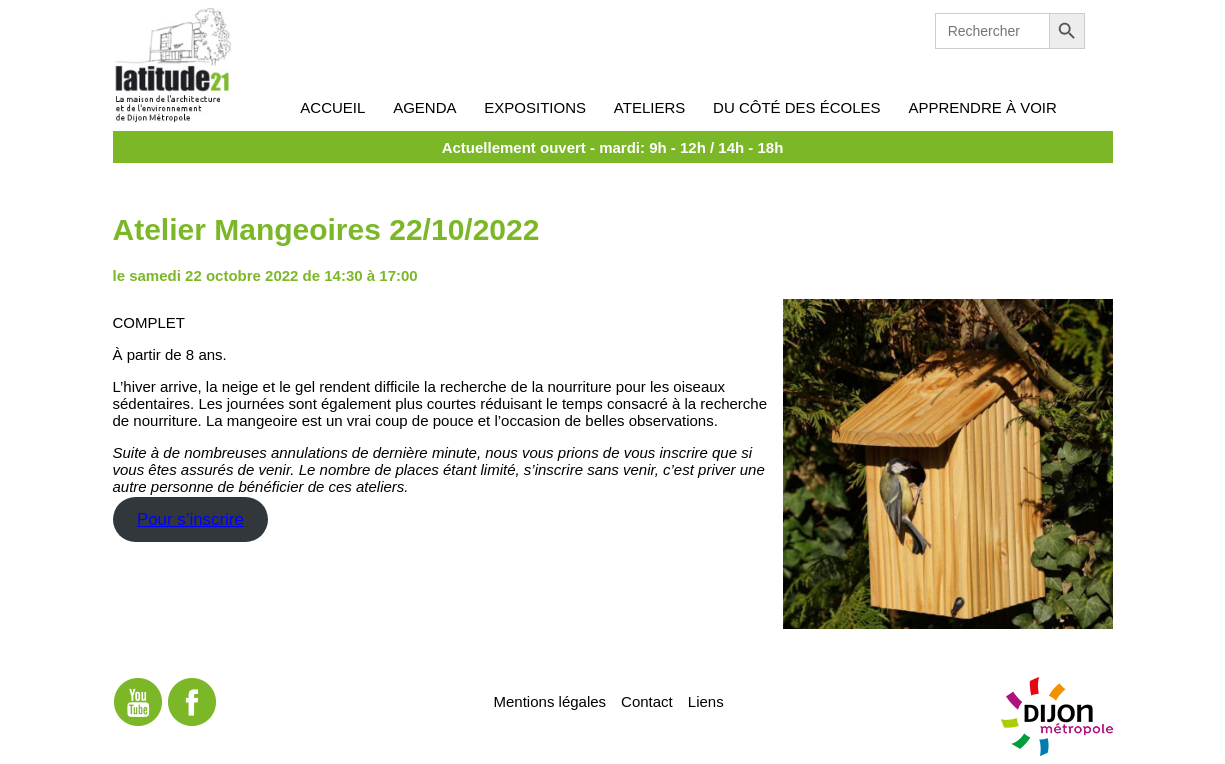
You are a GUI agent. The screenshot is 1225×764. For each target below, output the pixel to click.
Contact (647, 700)
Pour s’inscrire (190, 519)
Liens (706, 700)
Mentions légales (550, 700)
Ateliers (649, 107)
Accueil (332, 107)
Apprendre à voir (982, 107)
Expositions (535, 107)
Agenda (424, 107)
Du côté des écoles (797, 107)
